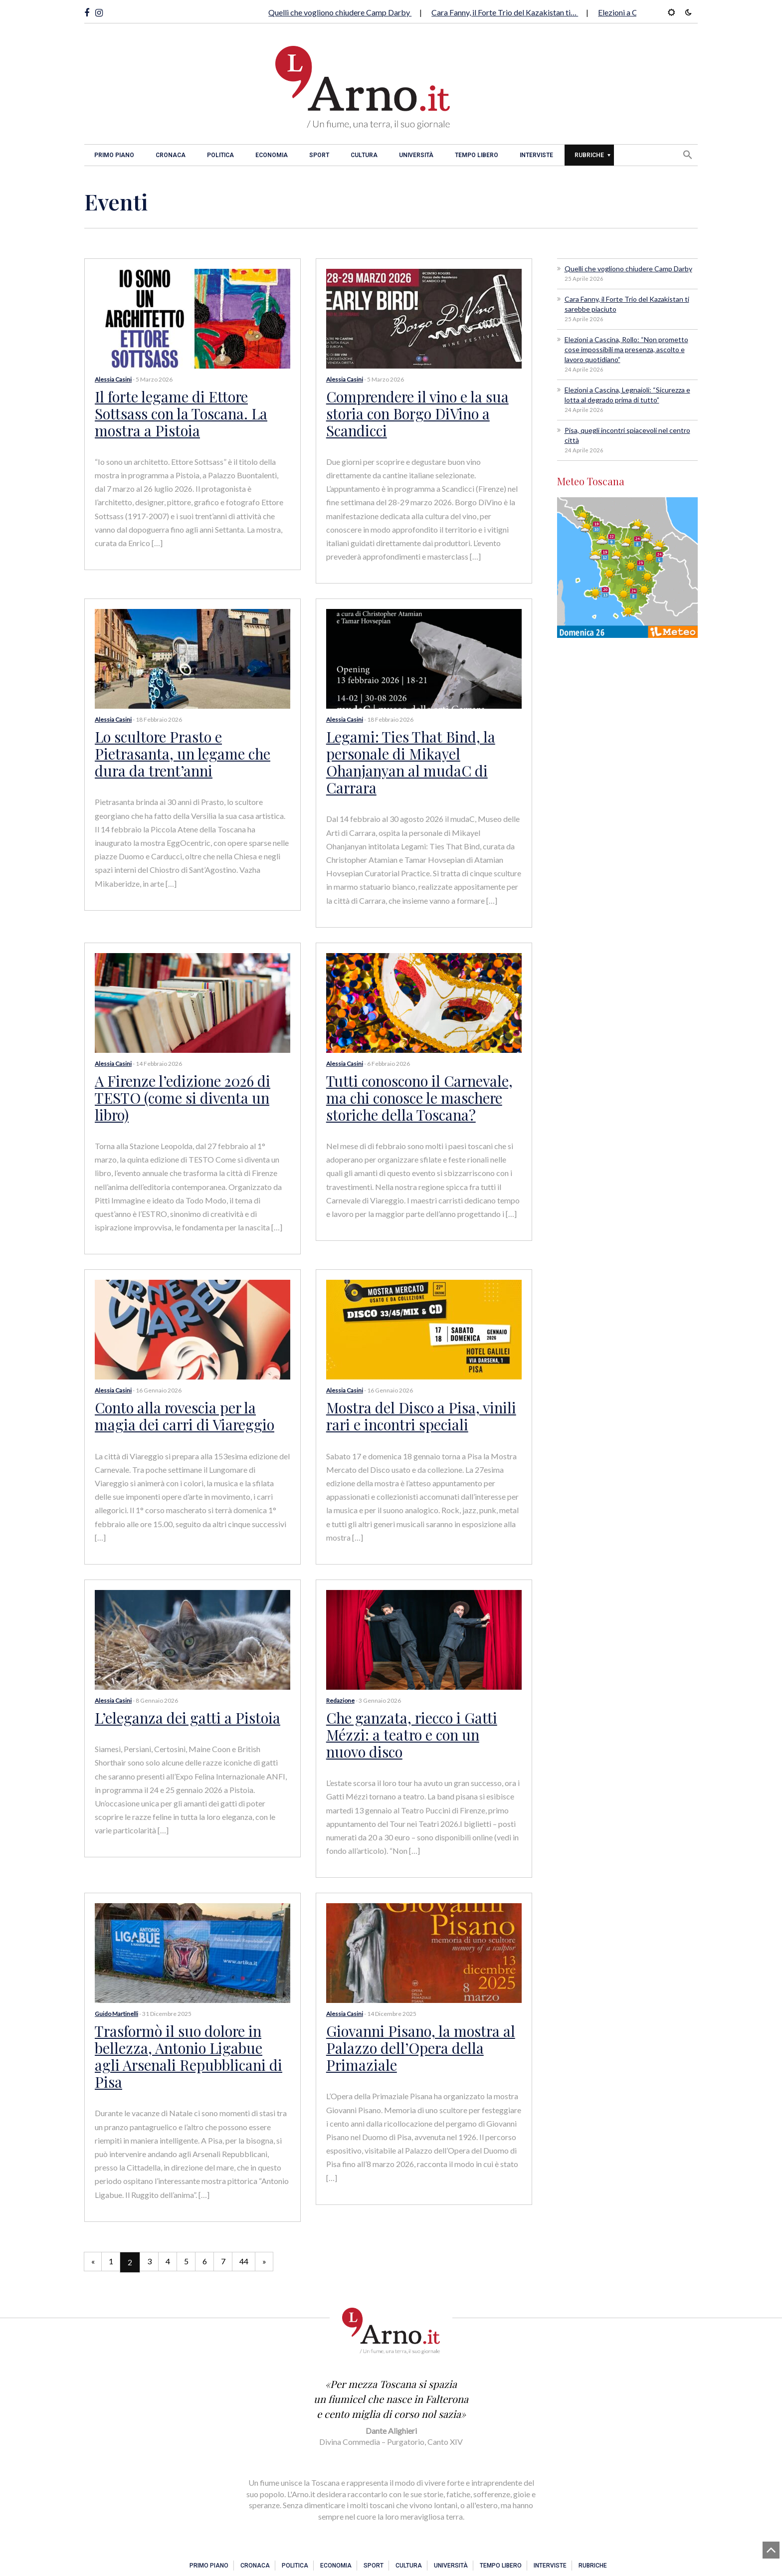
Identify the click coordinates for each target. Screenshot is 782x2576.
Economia (271, 155)
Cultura (364, 155)
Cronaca (171, 155)
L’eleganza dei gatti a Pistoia (182, 1705)
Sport (319, 155)
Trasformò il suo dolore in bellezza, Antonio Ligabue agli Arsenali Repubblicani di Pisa (188, 2031)
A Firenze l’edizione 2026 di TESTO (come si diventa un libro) (179, 1089)
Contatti (600, 2556)
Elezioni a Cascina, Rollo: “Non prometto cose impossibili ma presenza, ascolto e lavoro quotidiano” (626, 349)
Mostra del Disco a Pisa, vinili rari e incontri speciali (417, 1404)
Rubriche (589, 155)
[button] (688, 155)
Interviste (536, 155)
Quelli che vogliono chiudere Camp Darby (339, 12)
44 (254, 2227)
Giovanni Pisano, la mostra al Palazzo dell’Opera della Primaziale (417, 2031)
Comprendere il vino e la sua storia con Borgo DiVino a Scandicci (415, 412)
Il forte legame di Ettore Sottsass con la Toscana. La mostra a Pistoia (178, 412)
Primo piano (114, 155)
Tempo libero (476, 155)
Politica (220, 155)
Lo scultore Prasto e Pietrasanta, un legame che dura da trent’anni (179, 749)
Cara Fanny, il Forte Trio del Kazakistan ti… (504, 12)
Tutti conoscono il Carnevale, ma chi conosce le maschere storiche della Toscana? (417, 1089)
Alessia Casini (113, 379)
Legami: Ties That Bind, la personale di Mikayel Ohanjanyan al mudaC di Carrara (407, 757)
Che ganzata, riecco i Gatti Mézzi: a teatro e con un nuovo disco (421, 1721)
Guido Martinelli (116, 1998)
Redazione (340, 1688)
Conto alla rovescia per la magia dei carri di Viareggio (181, 1404)
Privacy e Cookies (560, 2556)
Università (416, 155)
